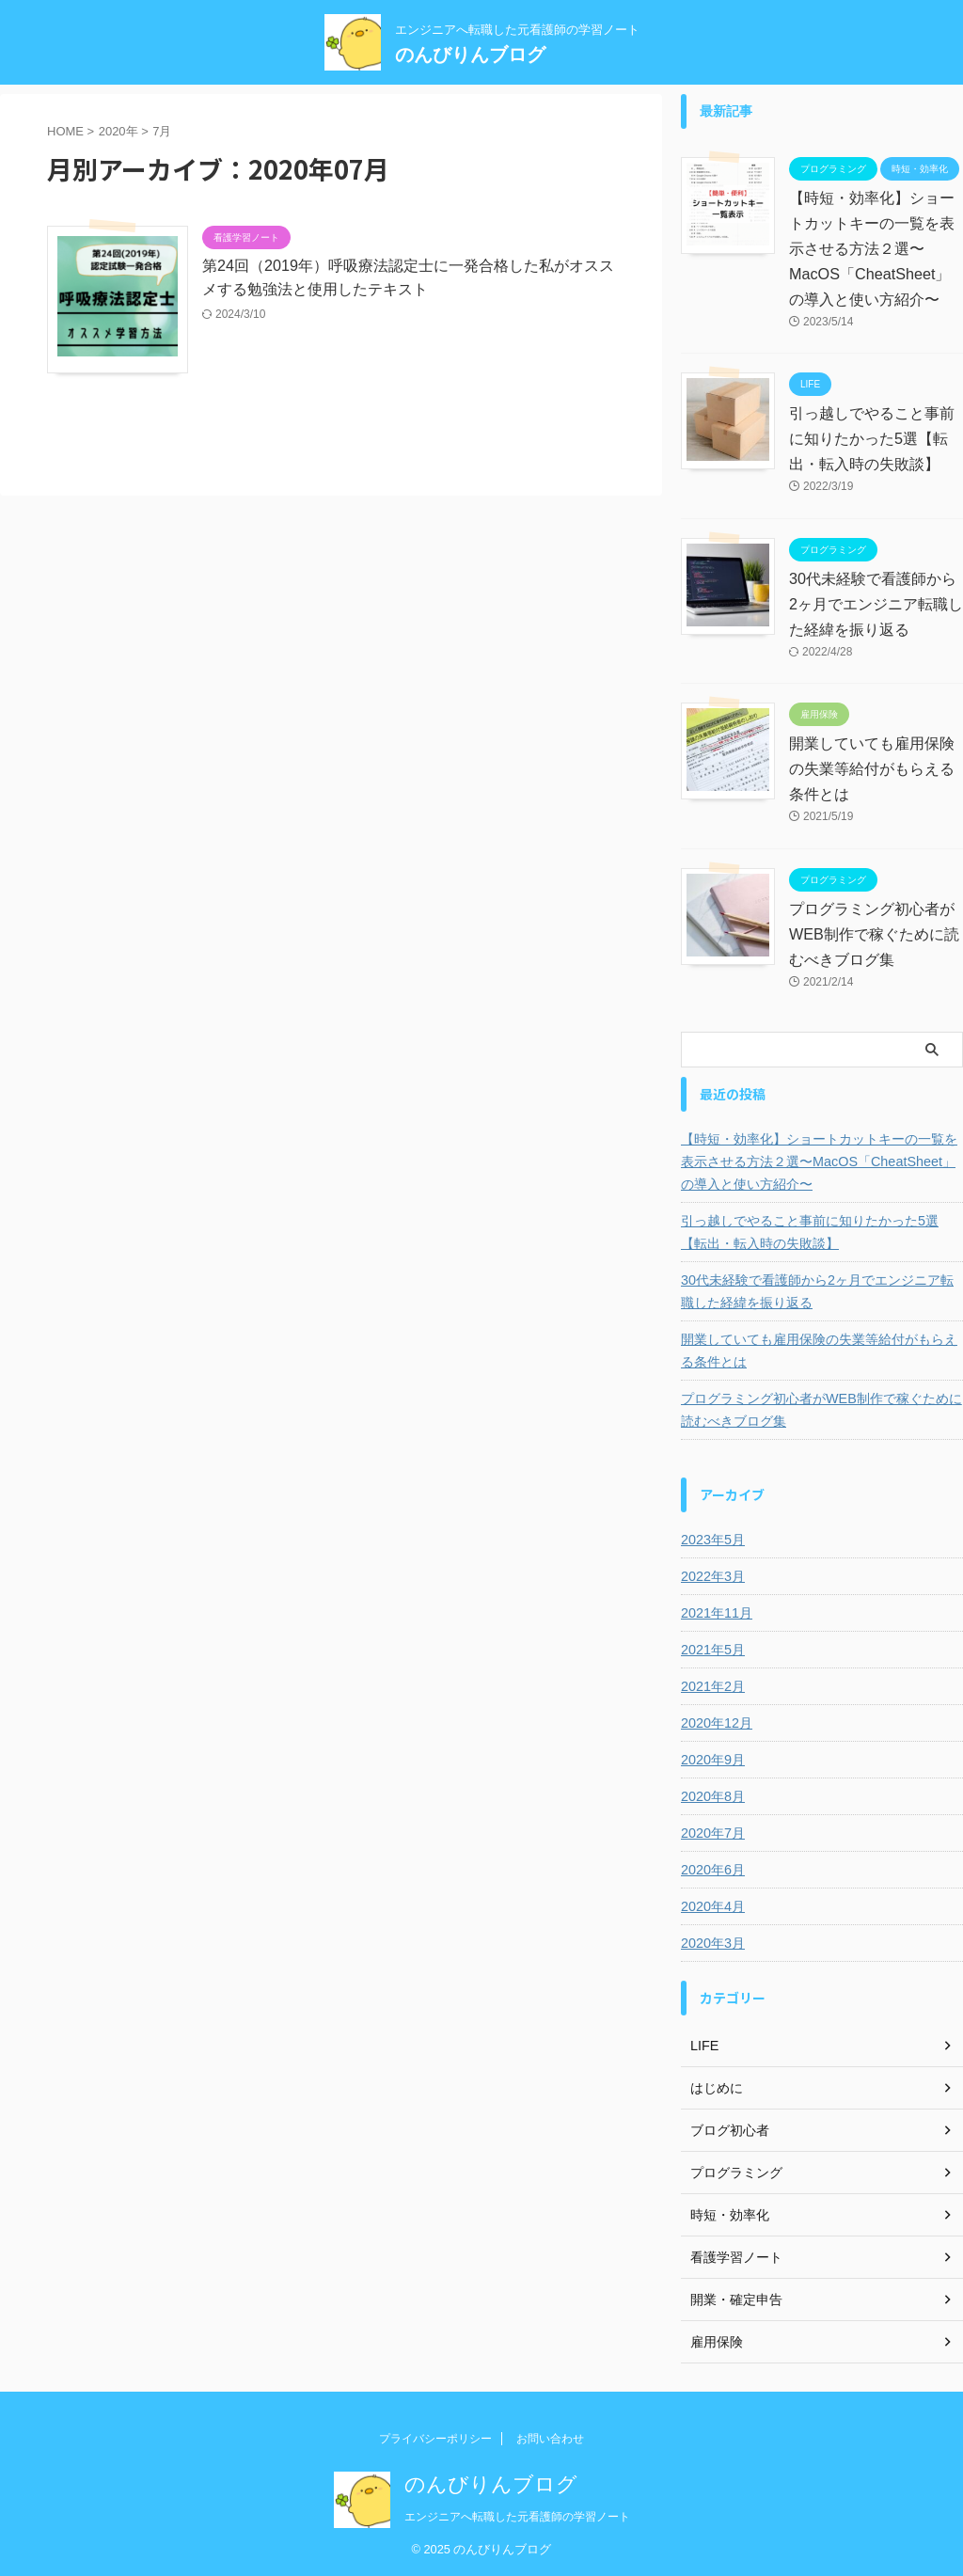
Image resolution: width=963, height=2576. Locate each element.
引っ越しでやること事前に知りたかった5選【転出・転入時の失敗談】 (872, 438)
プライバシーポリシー (435, 2438)
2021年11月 (716, 1612)
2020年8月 (712, 1796)
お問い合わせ (550, 2438)
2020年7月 (712, 1833)
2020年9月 (712, 1759)
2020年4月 (712, 1906)
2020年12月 (716, 1723)
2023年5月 (712, 1539)
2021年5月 (712, 1649)
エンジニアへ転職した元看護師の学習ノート (517, 2516)
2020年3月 (712, 1943)
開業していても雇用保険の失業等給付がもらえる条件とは (872, 768)
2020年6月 (712, 1869)
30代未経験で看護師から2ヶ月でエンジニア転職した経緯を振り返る (876, 604)
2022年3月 (712, 1576)
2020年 (118, 131)
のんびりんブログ (470, 54)
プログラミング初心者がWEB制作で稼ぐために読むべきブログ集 (873, 934)
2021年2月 (712, 1686)
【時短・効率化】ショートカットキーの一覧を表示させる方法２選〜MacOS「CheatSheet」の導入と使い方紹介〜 (872, 249)
